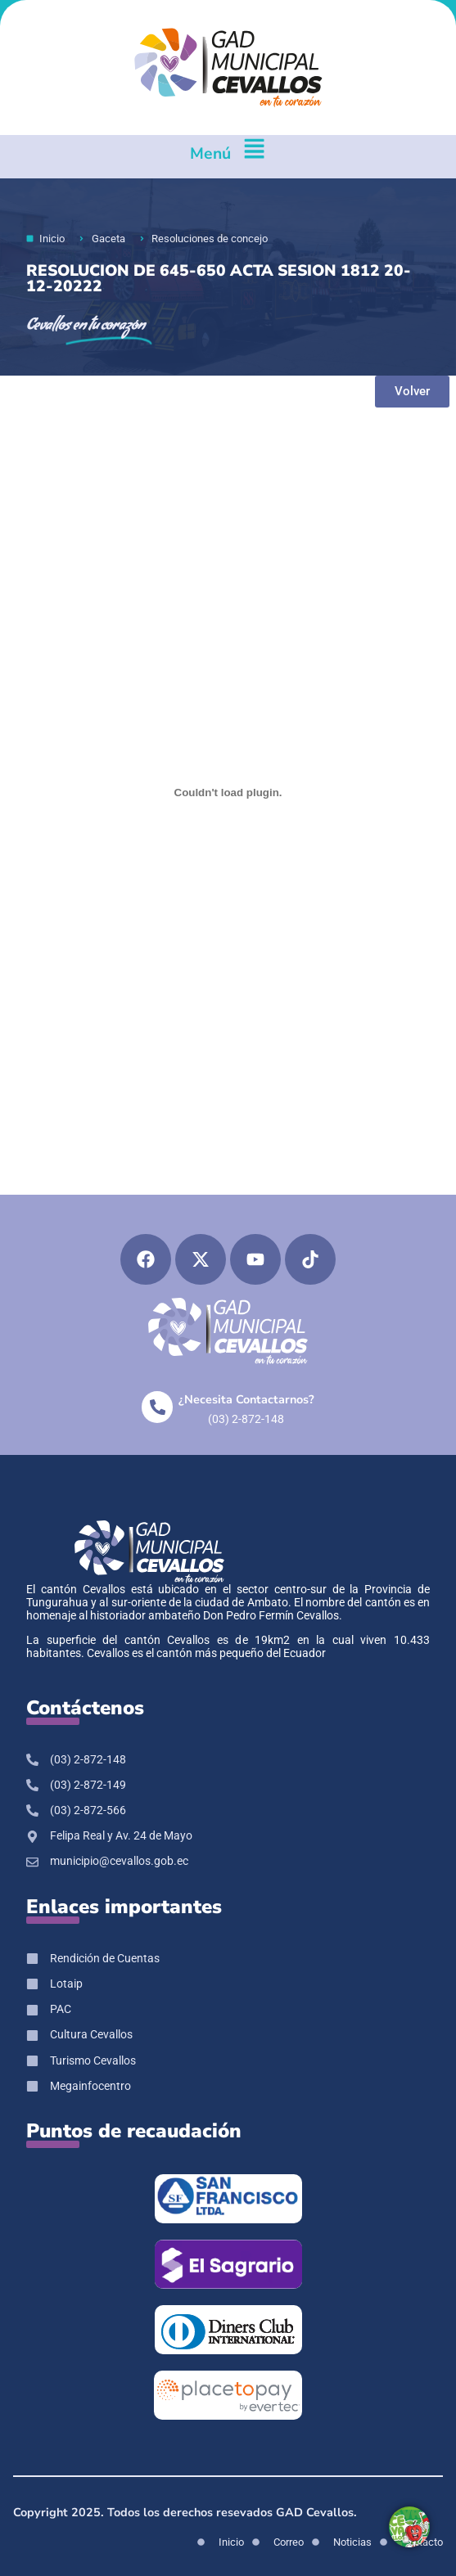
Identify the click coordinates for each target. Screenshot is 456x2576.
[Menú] (254, 156)
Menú (210, 153)
